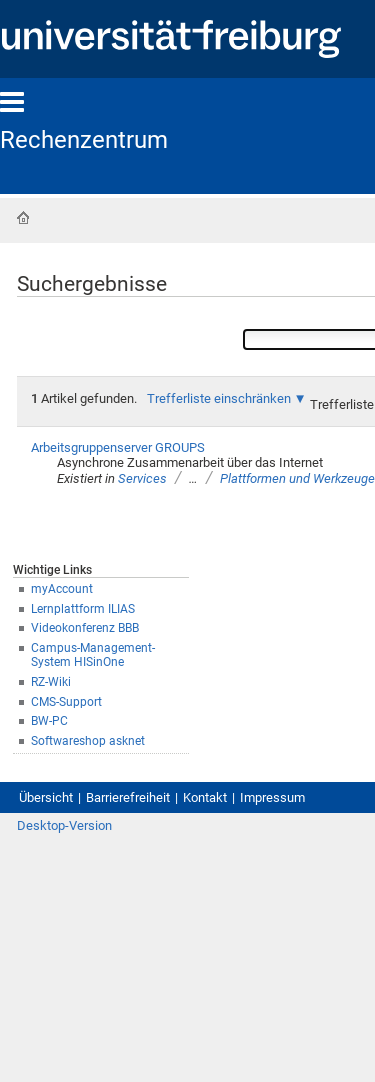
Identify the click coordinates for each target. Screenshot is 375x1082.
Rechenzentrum (84, 140)
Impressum (272, 797)
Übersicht (46, 797)
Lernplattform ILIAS (83, 609)
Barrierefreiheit (128, 797)
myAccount (62, 589)
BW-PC (49, 721)
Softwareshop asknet (88, 741)
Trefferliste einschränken (219, 398)
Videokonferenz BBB (85, 628)
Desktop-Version (64, 825)
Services (142, 478)
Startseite (23, 218)
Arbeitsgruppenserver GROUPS (118, 447)
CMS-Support (66, 702)
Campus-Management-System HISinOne (93, 655)
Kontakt (205, 797)
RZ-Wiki (51, 682)
